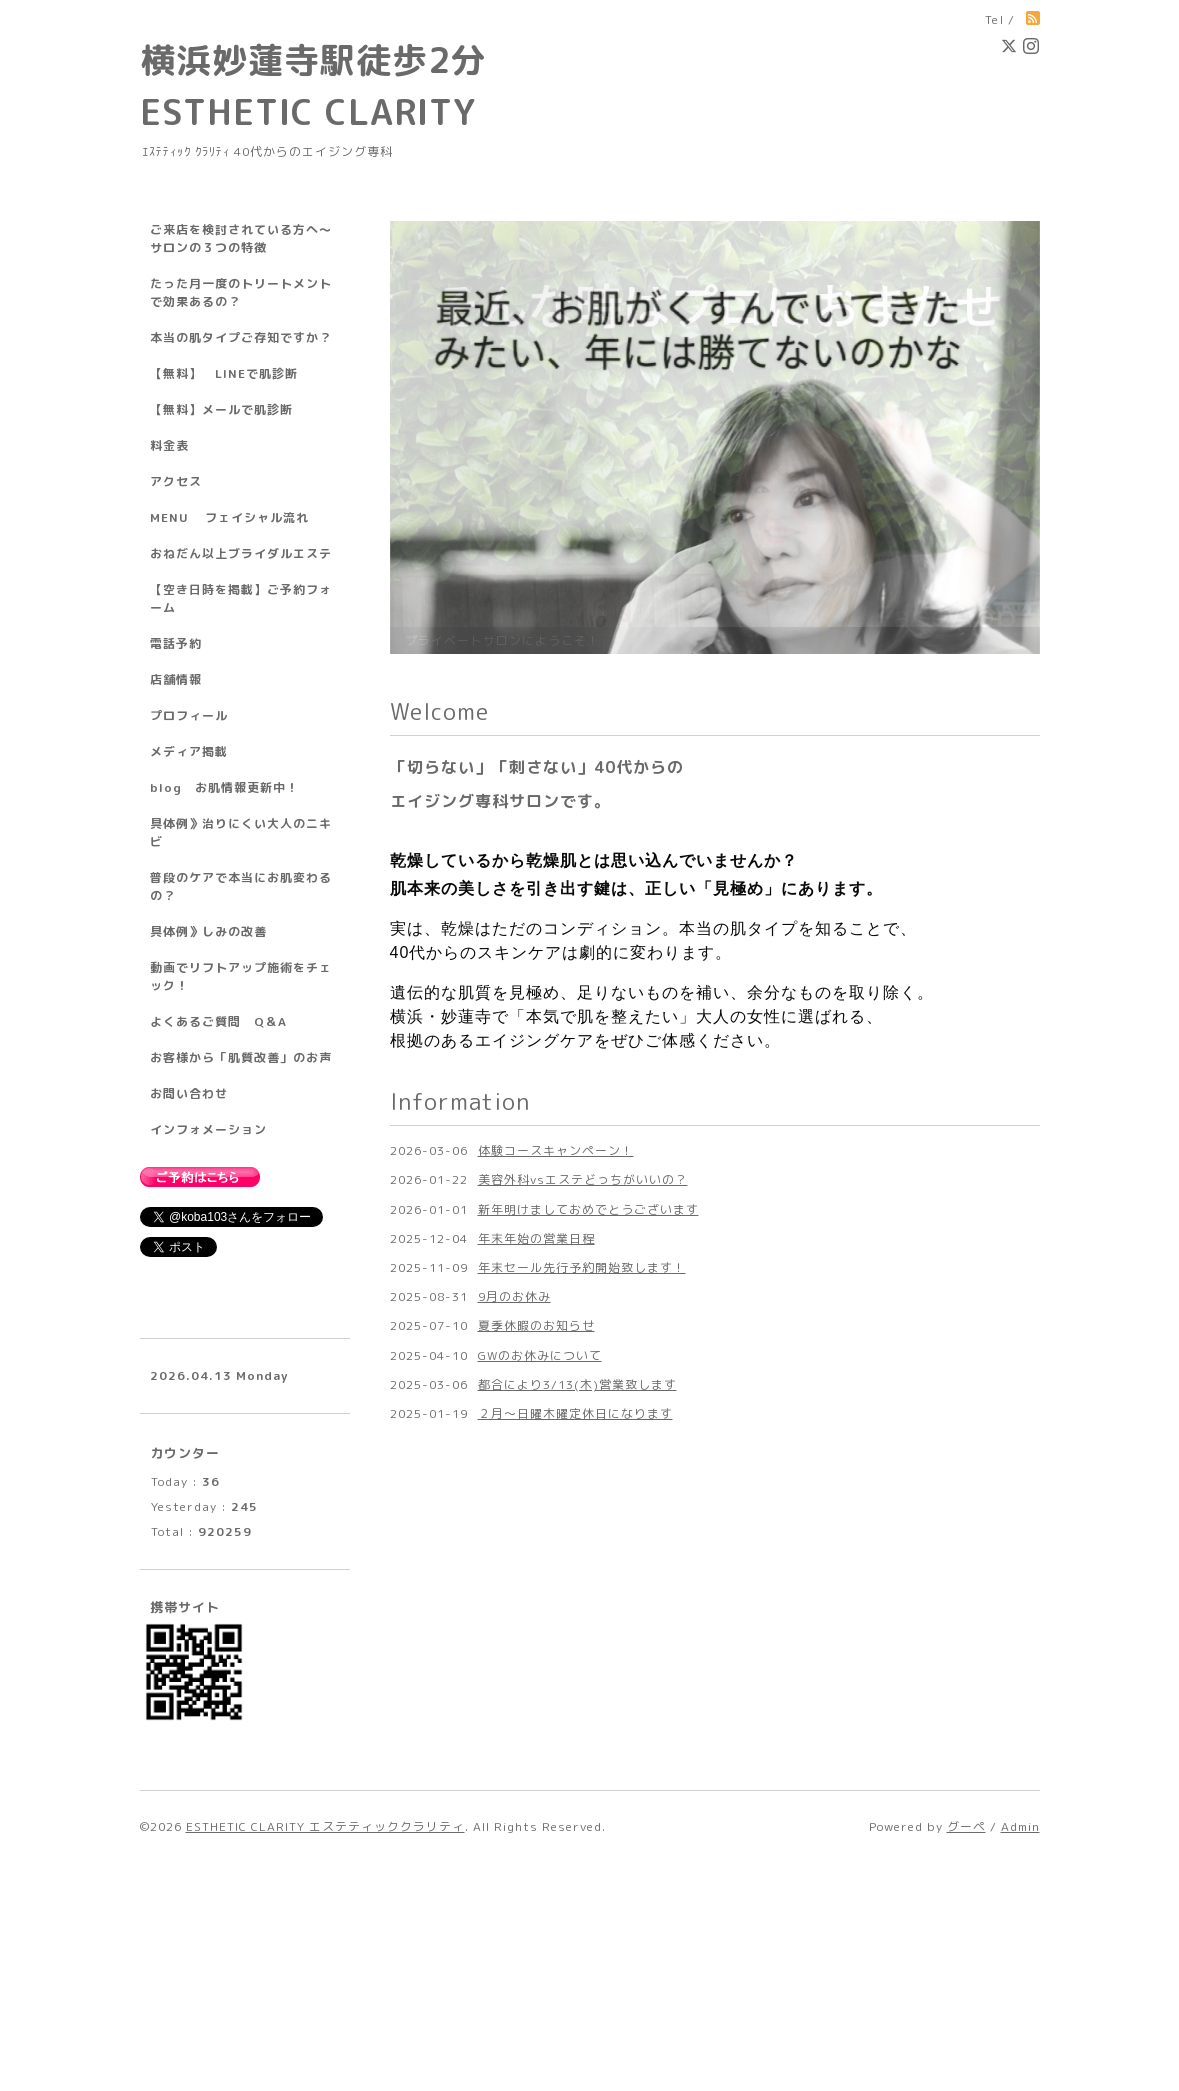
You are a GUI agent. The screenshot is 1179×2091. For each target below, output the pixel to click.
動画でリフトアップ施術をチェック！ (241, 976)
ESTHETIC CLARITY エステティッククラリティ (325, 2054)
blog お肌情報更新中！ (224, 787)
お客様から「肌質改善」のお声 (241, 1057)
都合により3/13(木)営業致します (577, 1925)
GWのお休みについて (540, 1895)
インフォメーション (208, 1129)
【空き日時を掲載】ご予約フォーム (241, 598)
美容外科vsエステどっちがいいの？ (583, 1720)
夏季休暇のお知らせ (536, 1866)
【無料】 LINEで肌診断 (224, 373)
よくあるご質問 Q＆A (218, 1021)
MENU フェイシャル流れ (229, 517)
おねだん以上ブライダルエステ (241, 553)
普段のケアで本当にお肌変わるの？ (241, 886)
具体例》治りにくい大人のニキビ (241, 832)
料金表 (169, 445)
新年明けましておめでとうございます (588, 1750)
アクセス (176, 481)
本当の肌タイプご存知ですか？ (241, 337)
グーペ (966, 2054)
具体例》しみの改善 (208, 931)
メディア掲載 (189, 751)
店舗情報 (176, 679)
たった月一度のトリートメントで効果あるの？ (241, 292)
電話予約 (176, 643)
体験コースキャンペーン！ (556, 1691)
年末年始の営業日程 (536, 1779)
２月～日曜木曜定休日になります (575, 1954)
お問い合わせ (189, 1093)
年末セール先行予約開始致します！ (582, 1808)
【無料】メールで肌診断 (221, 409)
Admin (1020, 2054)
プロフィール (189, 715)
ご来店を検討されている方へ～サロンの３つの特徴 (241, 238)
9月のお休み (514, 1837)
